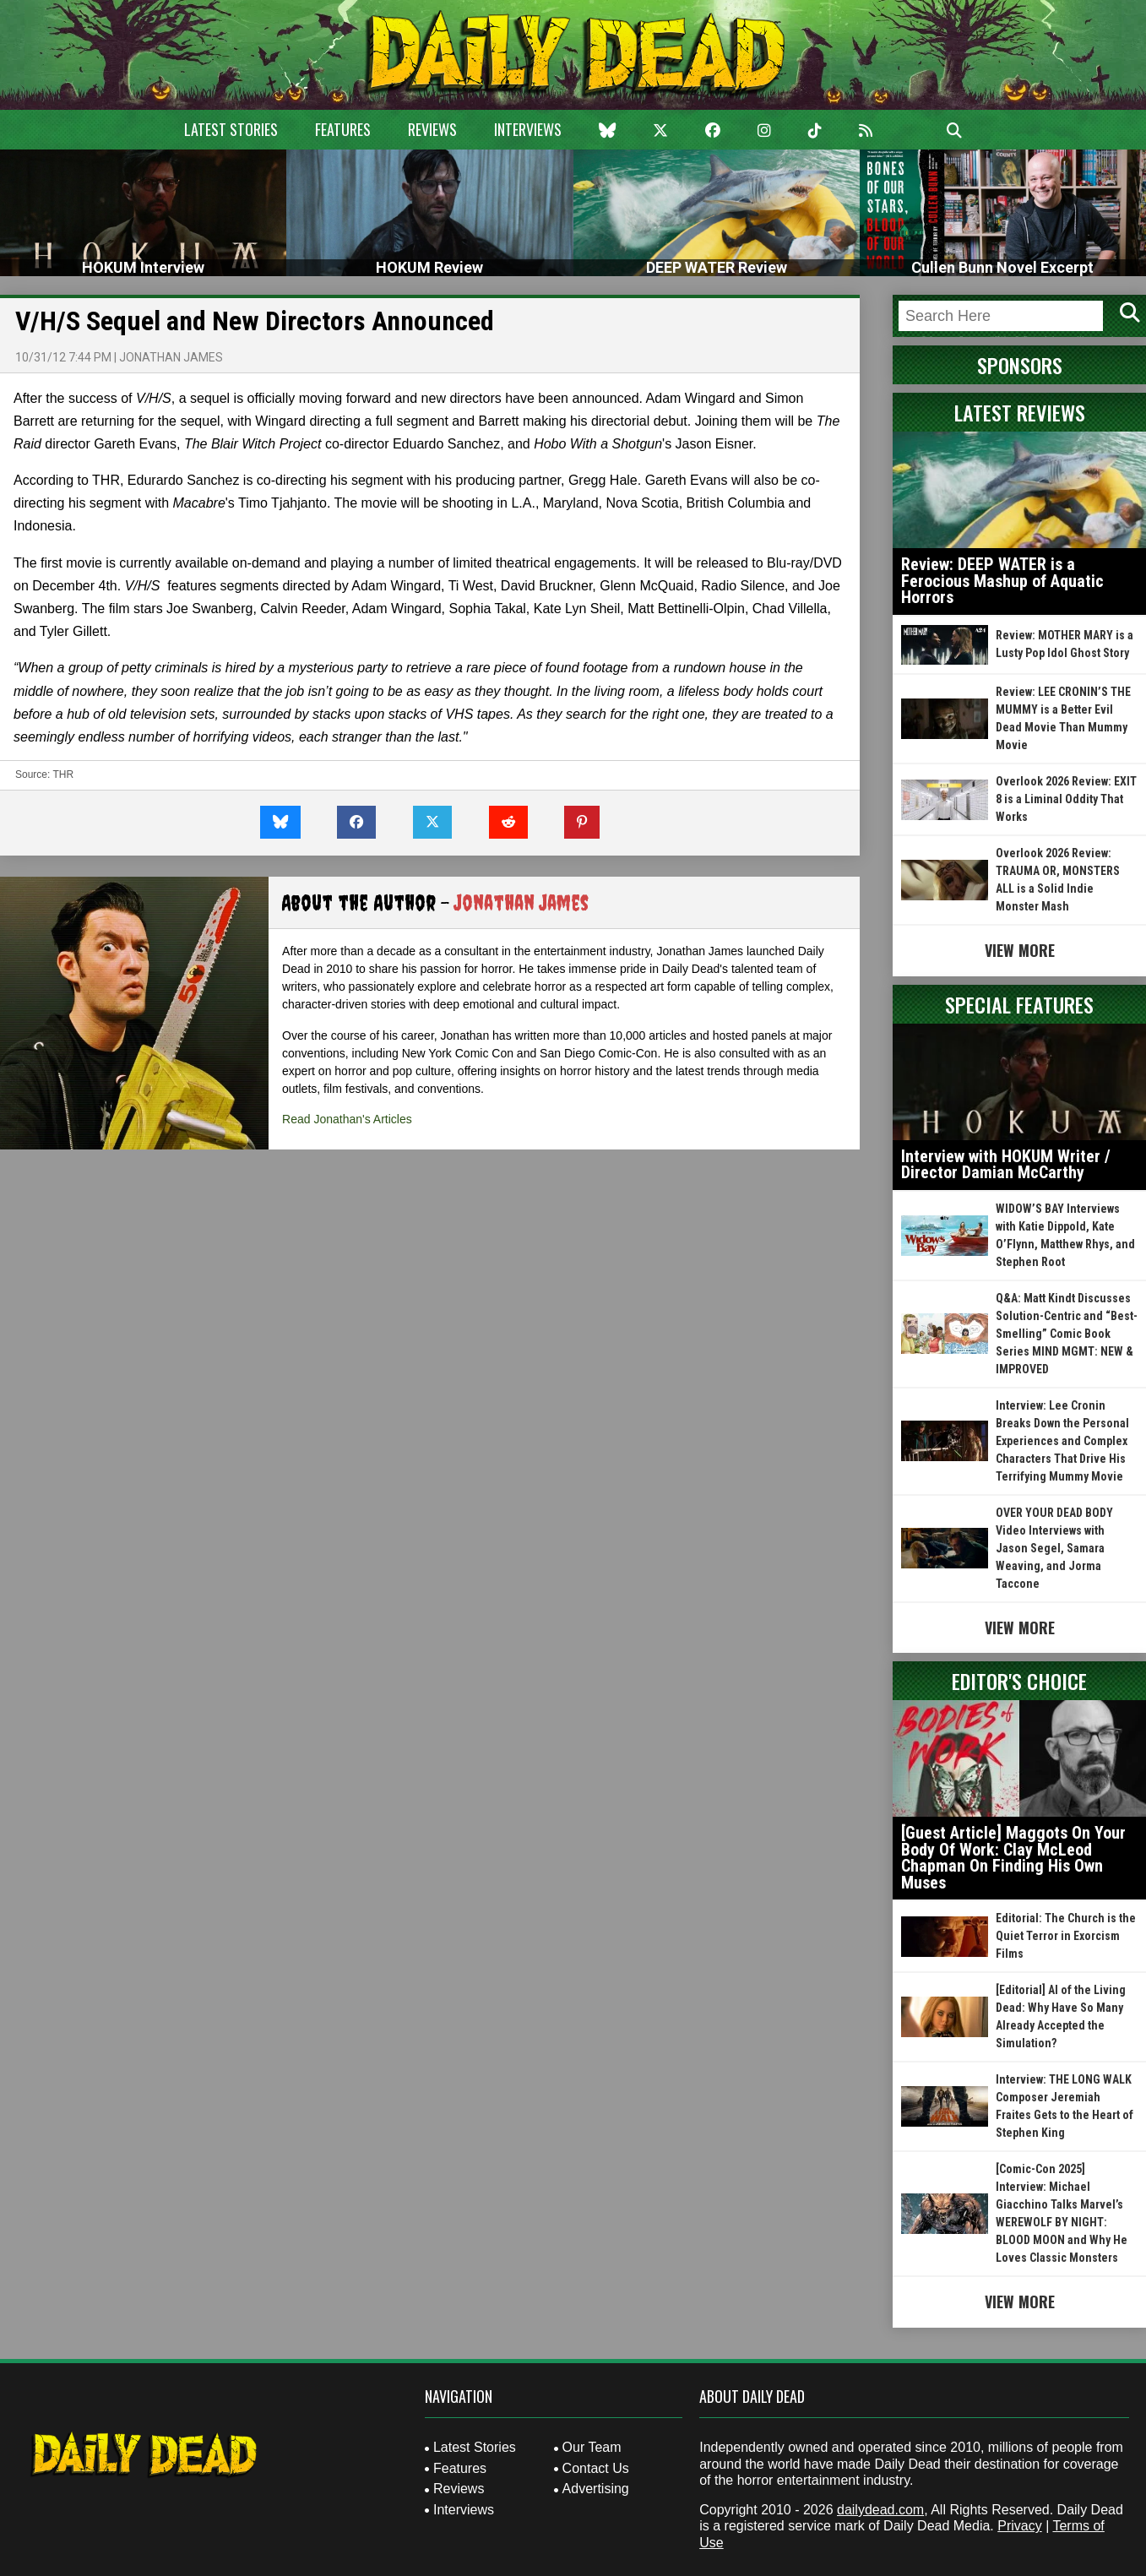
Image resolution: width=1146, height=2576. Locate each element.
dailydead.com (880, 2510)
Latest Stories (231, 129)
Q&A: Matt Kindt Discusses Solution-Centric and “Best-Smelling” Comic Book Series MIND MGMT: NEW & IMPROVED (1067, 1333)
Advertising (595, 2488)
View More (1020, 950)
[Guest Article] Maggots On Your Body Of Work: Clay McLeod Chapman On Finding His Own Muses (1013, 1858)
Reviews (432, 129)
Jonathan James (171, 357)
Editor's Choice (1019, 1681)
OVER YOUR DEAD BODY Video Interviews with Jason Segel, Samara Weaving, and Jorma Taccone (1054, 1548)
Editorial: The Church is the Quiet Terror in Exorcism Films (1066, 1935)
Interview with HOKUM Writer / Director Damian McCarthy (1006, 1164)
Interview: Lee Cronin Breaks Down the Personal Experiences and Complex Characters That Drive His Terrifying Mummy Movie (1062, 1441)
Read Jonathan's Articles (347, 1119)
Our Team (592, 2447)
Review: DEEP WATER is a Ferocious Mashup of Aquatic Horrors (1002, 580)
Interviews (528, 129)
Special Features (1019, 1004)
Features (343, 129)
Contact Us (595, 2468)
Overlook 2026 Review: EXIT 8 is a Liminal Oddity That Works (1066, 798)
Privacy (1019, 2526)
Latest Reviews (1019, 412)
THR (62, 774)
